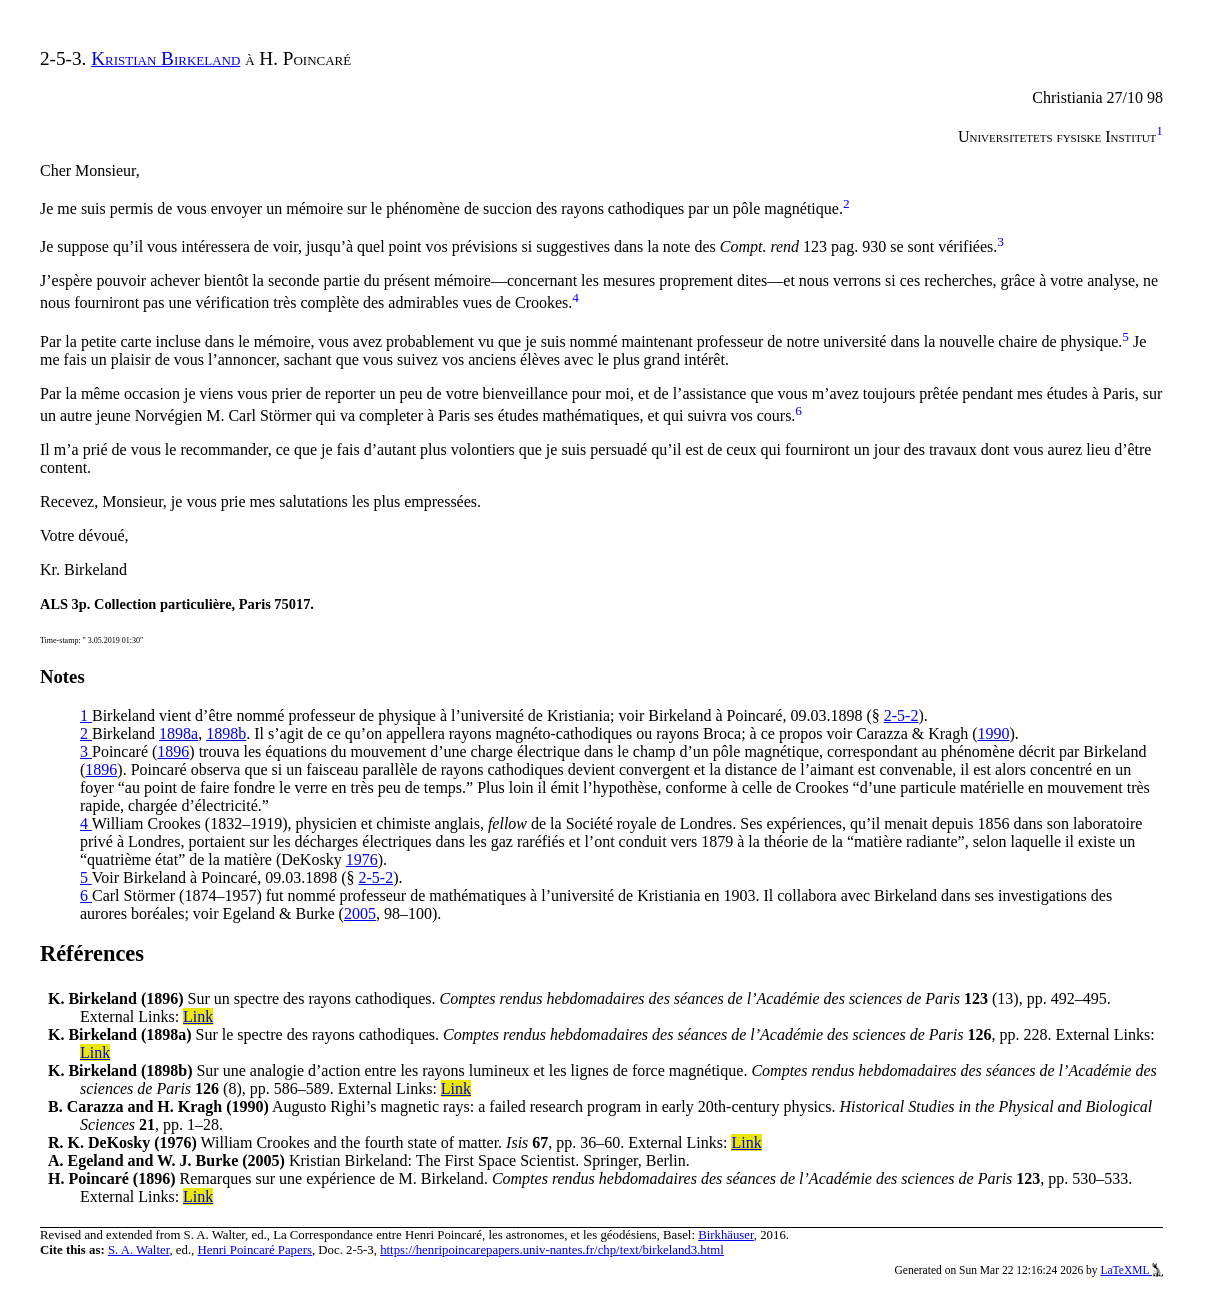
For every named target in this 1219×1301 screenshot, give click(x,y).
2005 (360, 913)
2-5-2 (901, 715)
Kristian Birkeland (165, 58)
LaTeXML (1131, 1270)
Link (198, 1016)
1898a (178, 733)
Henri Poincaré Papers (254, 1250)
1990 (993, 733)
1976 (362, 859)
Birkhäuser (726, 1235)
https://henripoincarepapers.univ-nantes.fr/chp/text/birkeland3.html (552, 1250)
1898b (226, 733)
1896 (173, 751)
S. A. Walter (139, 1250)
